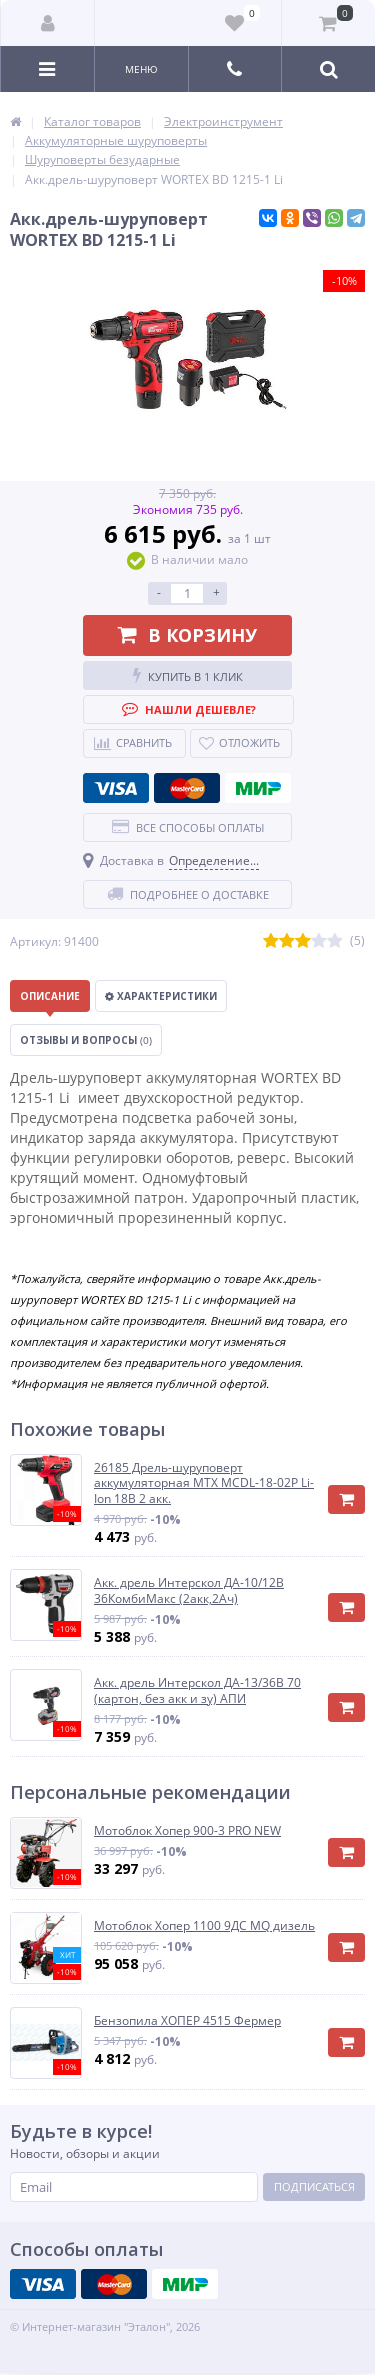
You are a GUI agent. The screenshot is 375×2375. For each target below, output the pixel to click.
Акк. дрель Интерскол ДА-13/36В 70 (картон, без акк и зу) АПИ (197, 1690)
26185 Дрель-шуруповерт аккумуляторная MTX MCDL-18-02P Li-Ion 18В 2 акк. (204, 1483)
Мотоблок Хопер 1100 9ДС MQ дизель (204, 1926)
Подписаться (314, 2186)
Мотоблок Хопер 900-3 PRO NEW (187, 1831)
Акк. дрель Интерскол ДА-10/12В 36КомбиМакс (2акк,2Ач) (189, 1590)
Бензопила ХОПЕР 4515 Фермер (187, 2021)
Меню (141, 69)
